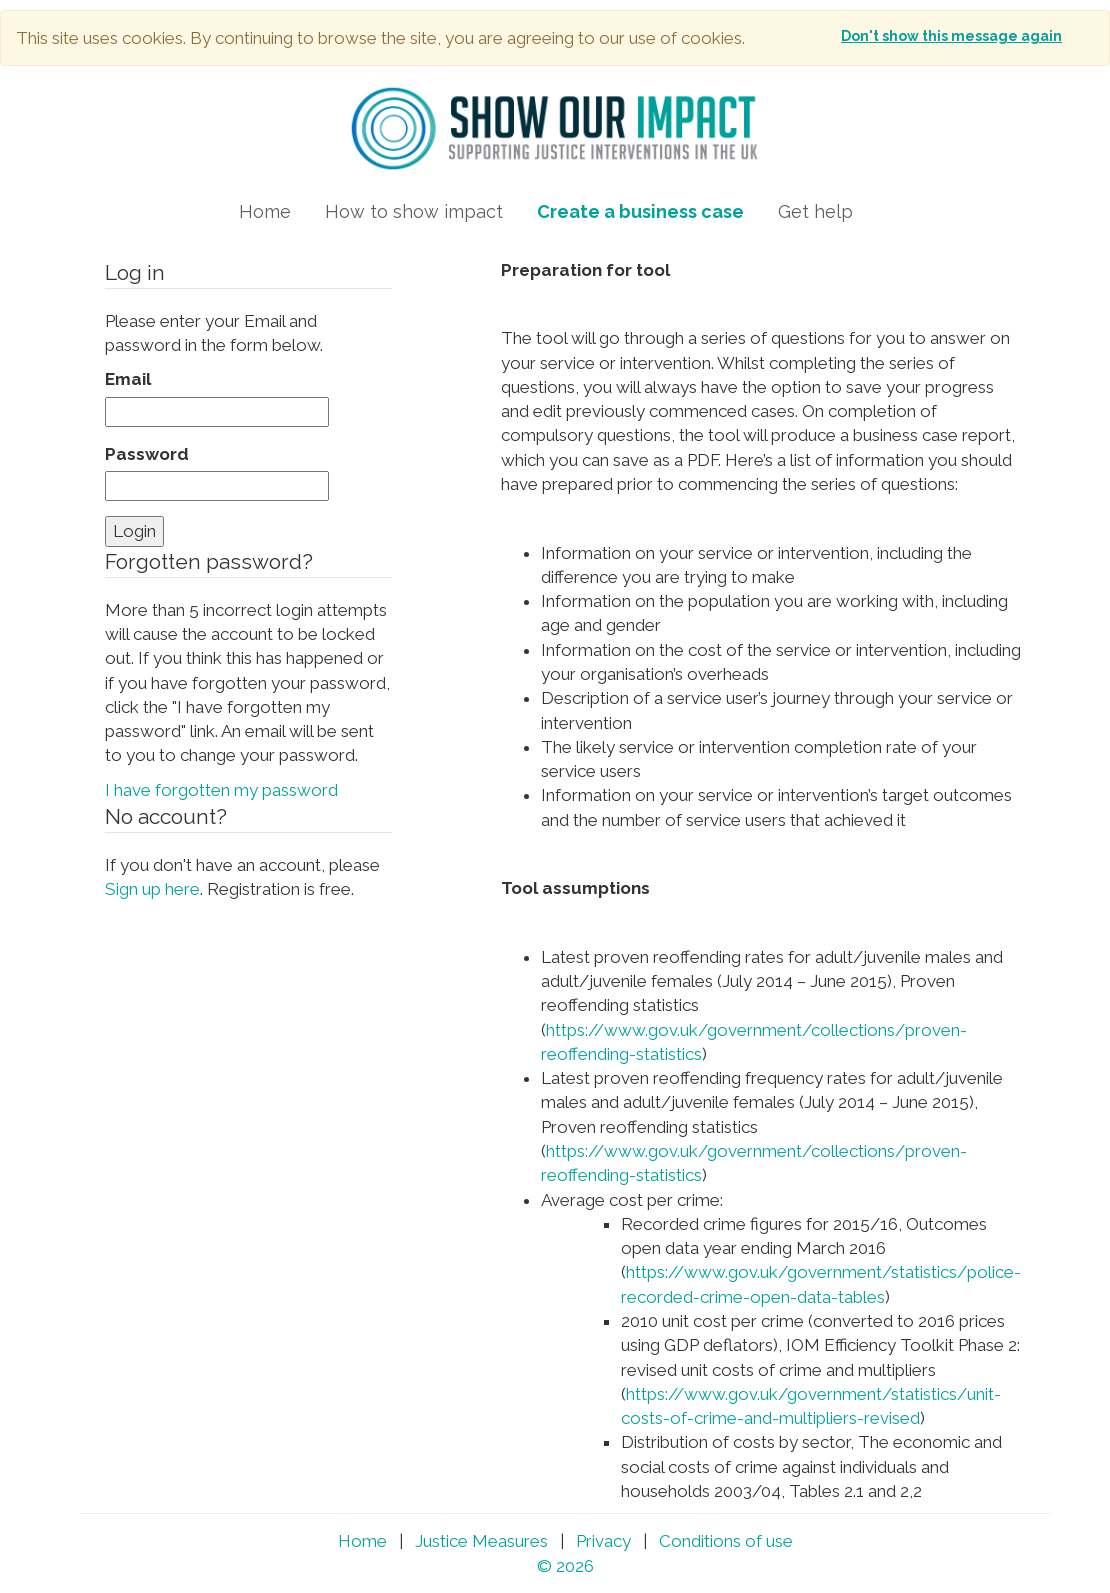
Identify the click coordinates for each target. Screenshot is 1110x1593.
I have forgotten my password (221, 790)
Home (265, 211)
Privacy (603, 1541)
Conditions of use (726, 1541)
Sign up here (152, 889)
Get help (815, 211)
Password (147, 454)
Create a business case (640, 211)
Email (128, 379)
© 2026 (565, 1566)
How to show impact (414, 211)
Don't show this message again (951, 36)
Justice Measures (481, 1541)
